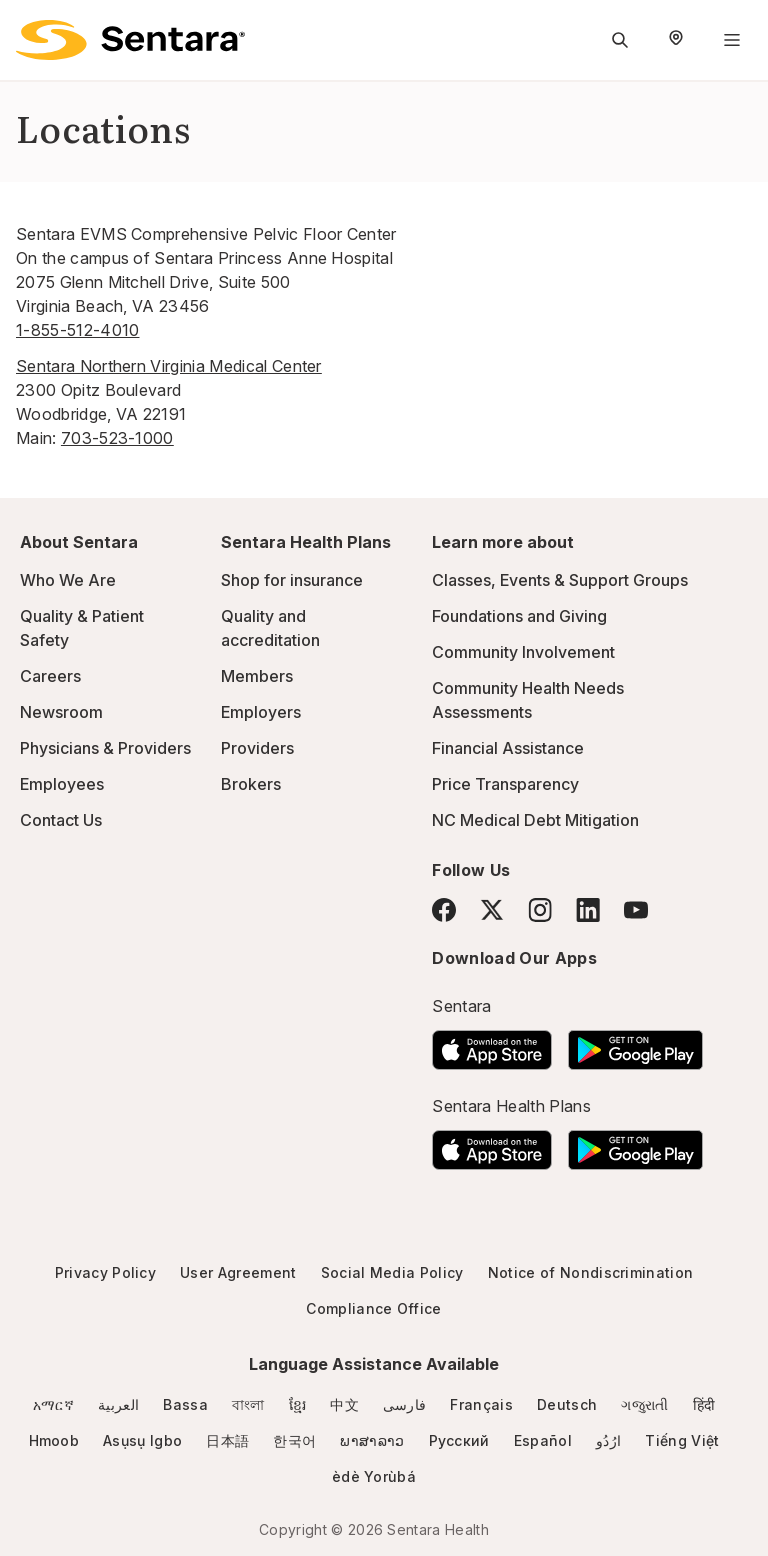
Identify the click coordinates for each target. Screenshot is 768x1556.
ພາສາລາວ (372, 1440)
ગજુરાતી (644, 1404)
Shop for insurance (292, 580)
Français (481, 1404)
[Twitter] (492, 910)
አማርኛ (53, 1404)
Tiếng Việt (682, 1440)
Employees (62, 784)
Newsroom (61, 712)
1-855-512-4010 (77, 330)
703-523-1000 (117, 438)
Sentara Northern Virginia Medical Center (169, 366)
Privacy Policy (105, 1272)
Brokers (251, 784)
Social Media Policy (392, 1272)
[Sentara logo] (130, 40)
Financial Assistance (508, 748)
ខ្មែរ (298, 1404)
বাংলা (248, 1404)
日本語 (227, 1440)
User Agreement (238, 1272)
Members (257, 676)
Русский (459, 1440)
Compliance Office (373, 1308)
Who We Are (68, 580)
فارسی (405, 1404)
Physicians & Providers (105, 748)
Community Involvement (523, 652)
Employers (261, 712)
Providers (257, 748)
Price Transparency (505, 784)
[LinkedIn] (588, 909)
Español (543, 1440)
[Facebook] (444, 910)
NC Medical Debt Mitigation (535, 820)
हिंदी (704, 1404)
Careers (50, 676)
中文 (344, 1404)
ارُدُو (608, 1440)
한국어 (294, 1440)
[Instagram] (540, 909)
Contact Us (61, 820)
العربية (118, 1404)
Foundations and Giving (519, 616)
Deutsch (567, 1404)
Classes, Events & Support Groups (560, 580)
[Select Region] (676, 40)
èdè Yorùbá (374, 1476)
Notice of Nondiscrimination (591, 1272)
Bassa (185, 1404)
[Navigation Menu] (732, 40)
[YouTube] (636, 910)
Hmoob (54, 1440)
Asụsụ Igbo (142, 1440)
